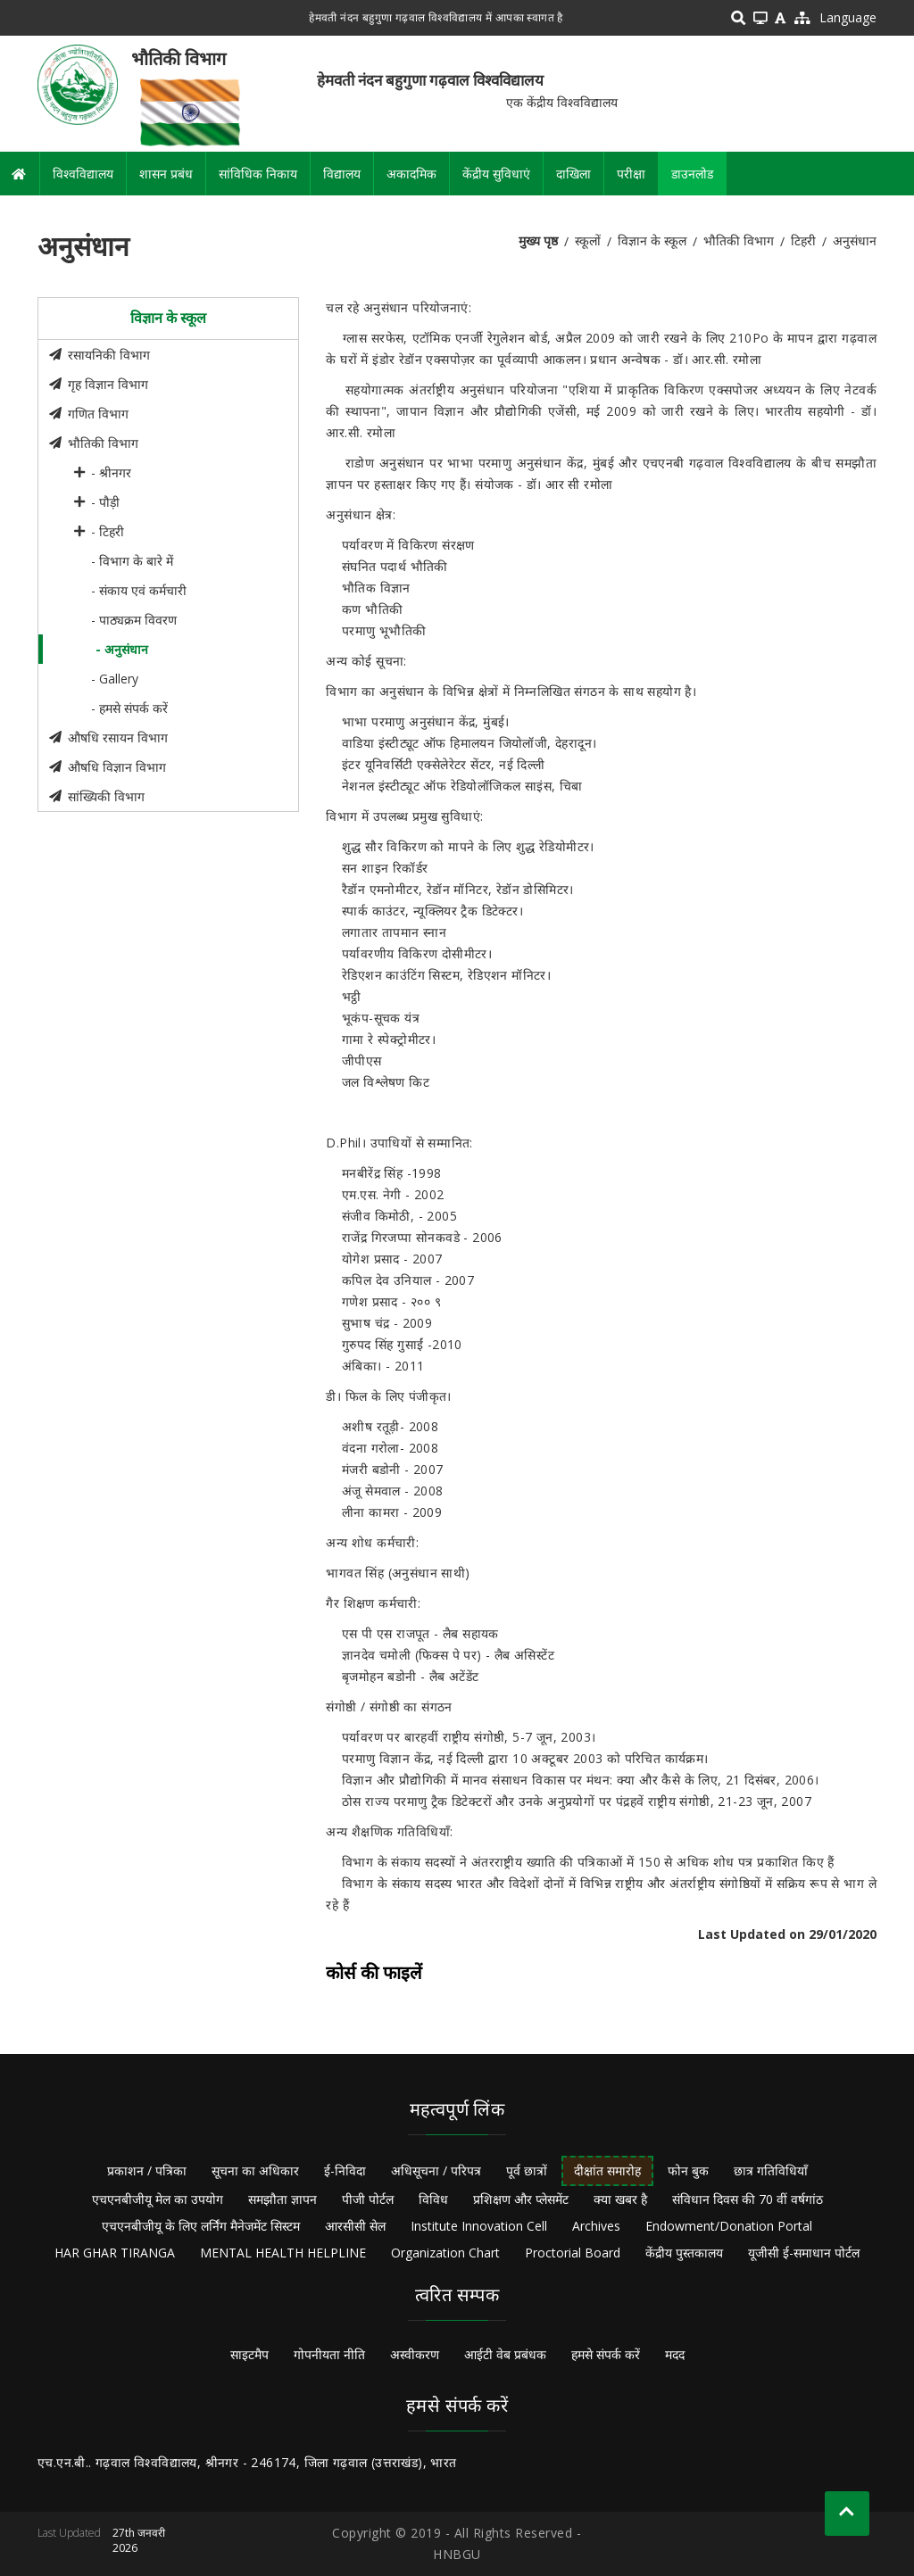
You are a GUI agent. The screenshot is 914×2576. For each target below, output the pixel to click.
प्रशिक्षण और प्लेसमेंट (521, 2199)
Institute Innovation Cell (479, 2225)
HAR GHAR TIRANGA (114, 2252)
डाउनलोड (692, 173)
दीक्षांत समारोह (607, 2170)
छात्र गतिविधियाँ (771, 2170)
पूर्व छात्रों (526, 2170)
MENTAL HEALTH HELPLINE (283, 2252)
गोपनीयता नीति (329, 2354)
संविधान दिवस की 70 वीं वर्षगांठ (747, 2199)
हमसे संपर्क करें (605, 2354)
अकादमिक (411, 173)
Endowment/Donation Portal (728, 2225)
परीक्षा (631, 173)
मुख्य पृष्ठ (538, 240)
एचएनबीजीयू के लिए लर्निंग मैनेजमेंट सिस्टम (201, 2225)
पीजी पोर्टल (368, 2199)
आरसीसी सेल (355, 2225)
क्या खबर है (620, 2199)
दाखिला (573, 173)
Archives (596, 2225)
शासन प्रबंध (166, 173)
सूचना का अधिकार (255, 2170)
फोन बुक (688, 2170)
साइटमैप (249, 2354)
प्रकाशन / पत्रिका (147, 2170)
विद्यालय (342, 173)
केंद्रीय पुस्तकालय (684, 2252)
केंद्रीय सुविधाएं (496, 173)
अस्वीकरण (414, 2354)
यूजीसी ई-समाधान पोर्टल (804, 2252)
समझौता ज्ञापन (282, 2199)
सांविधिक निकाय (258, 173)
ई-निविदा (345, 2170)
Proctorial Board (572, 2252)
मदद (675, 2354)
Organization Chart (445, 2252)
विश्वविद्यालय (83, 173)
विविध (433, 2199)
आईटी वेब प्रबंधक (505, 2354)
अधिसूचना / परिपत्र (436, 2170)
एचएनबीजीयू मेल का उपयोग (157, 2199)
